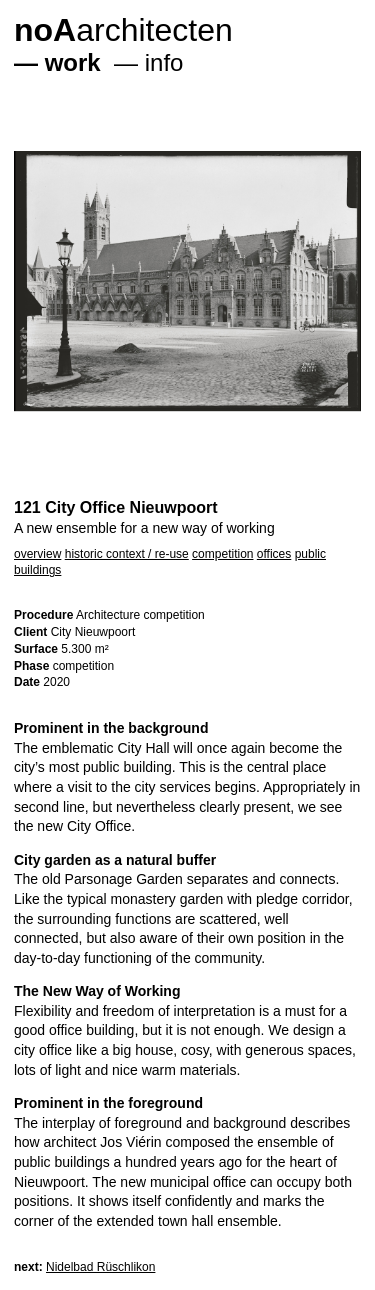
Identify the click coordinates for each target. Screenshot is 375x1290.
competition (222, 554)
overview (37, 554)
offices (274, 554)
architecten (123, 30)
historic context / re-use (127, 554)
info (164, 62)
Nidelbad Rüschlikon (100, 1267)
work (73, 62)
